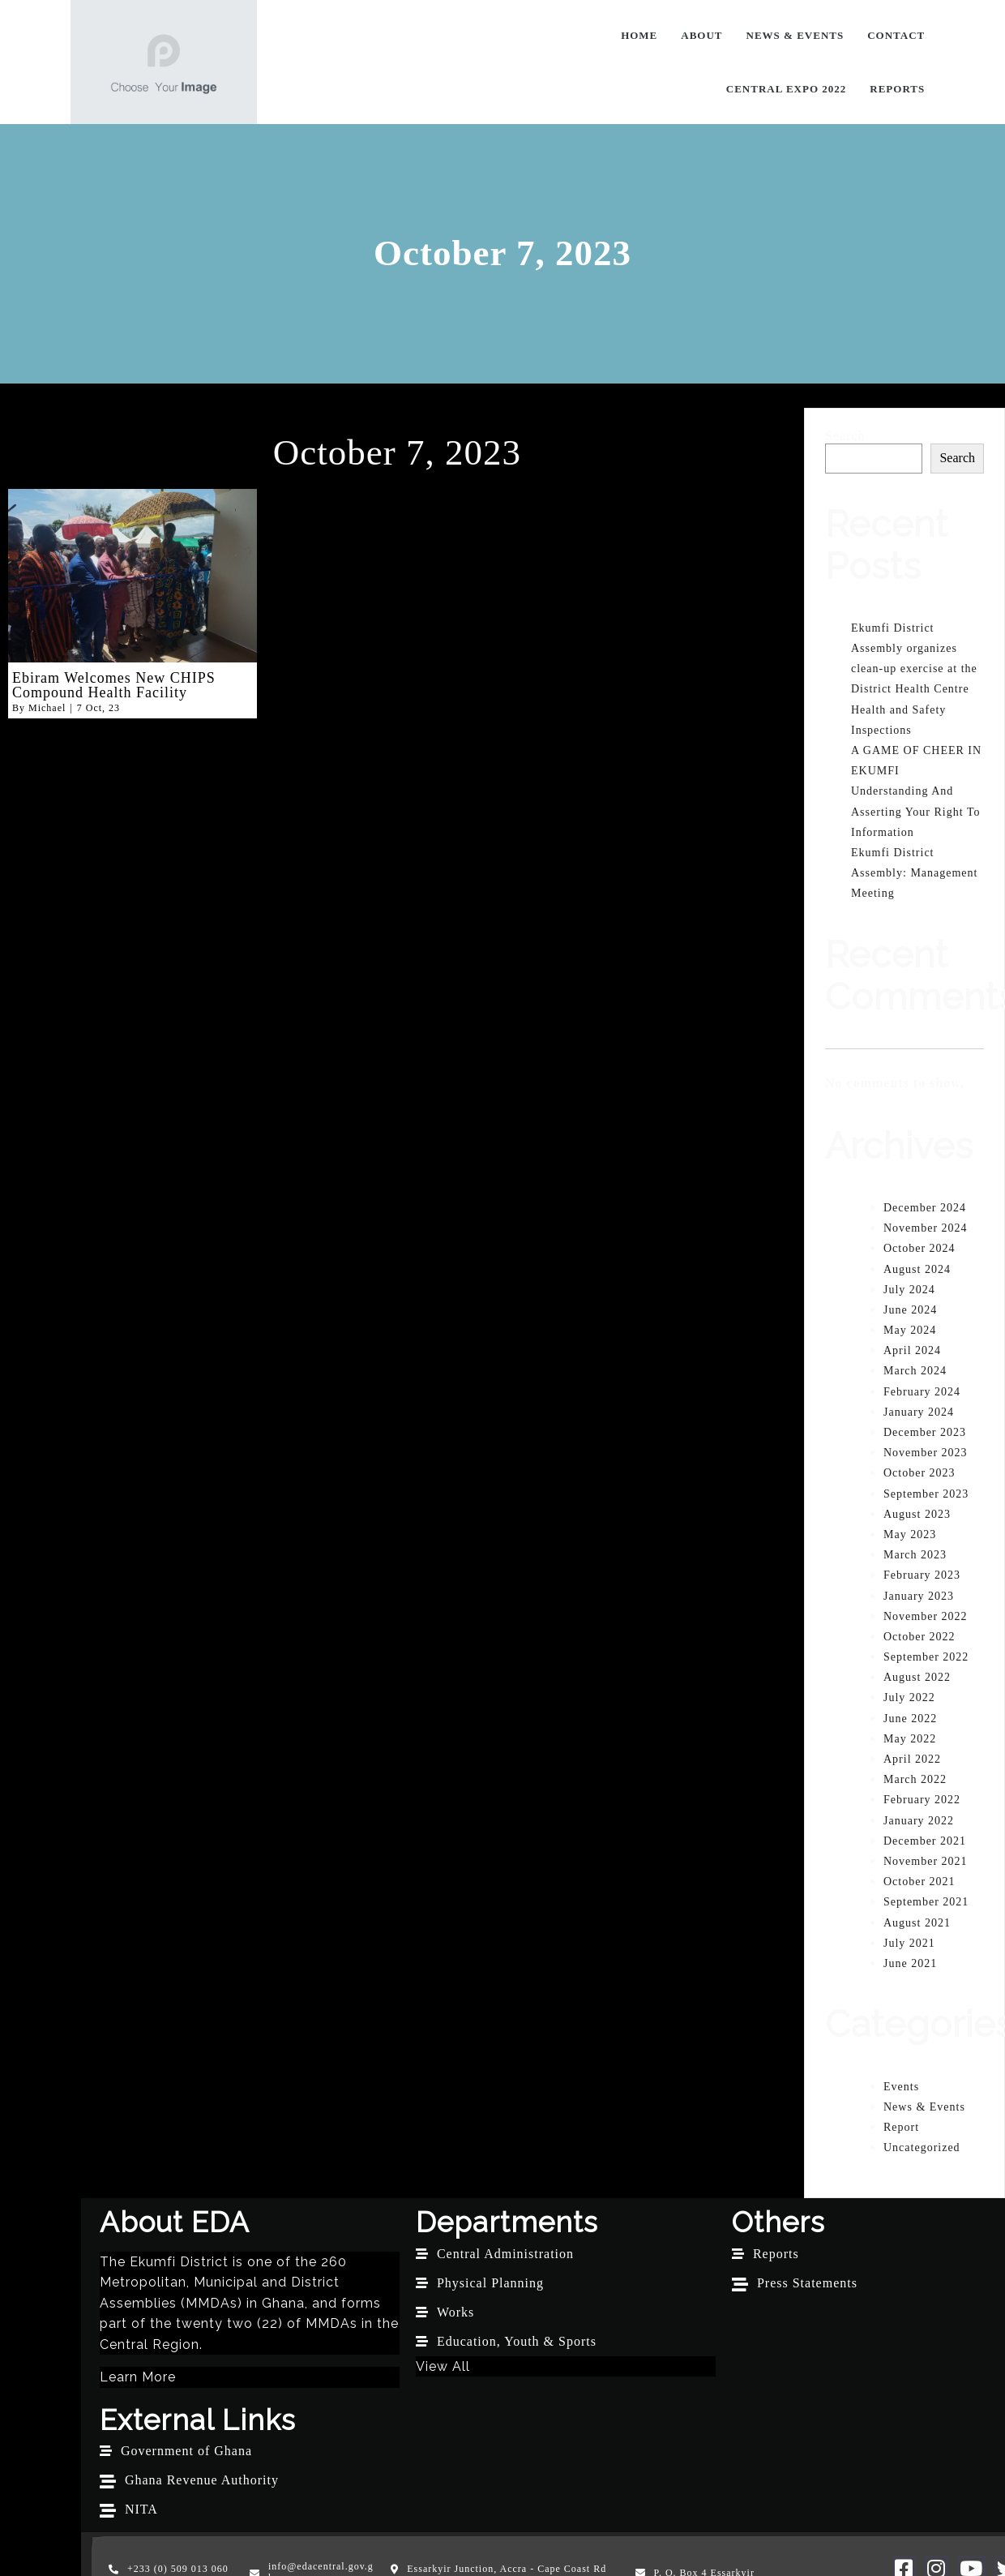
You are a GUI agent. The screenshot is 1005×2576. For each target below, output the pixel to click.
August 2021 (917, 1922)
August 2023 (917, 1513)
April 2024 (912, 1350)
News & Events (924, 2106)
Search (845, 435)
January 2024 (918, 1411)
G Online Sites (889, 2514)
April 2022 (912, 1758)
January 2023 (918, 1595)
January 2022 (918, 1820)
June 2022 (910, 1718)
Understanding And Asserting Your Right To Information (915, 811)
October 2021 (919, 1881)
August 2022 (917, 1677)
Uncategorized (921, 2147)
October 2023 (919, 1473)
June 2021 (910, 1963)
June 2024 (910, 1309)
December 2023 (924, 1431)
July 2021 (909, 1942)
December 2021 (924, 1840)
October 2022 (919, 1636)
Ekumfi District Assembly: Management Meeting (914, 872)
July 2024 (909, 1289)
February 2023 (921, 1575)
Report (901, 2126)
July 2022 (909, 1697)
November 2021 (925, 1860)
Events (901, 2086)
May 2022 (909, 1738)
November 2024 (925, 1227)
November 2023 (925, 1452)
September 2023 (926, 1493)
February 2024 (921, 1391)
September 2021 (926, 1902)
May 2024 (909, 1329)
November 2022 (925, 1615)
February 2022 (921, 1800)
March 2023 (915, 1554)
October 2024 (919, 1248)
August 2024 (917, 1268)
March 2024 (915, 1371)
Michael (47, 707)
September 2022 (926, 1656)
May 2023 (909, 1534)
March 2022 (915, 1778)
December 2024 (924, 1207)
